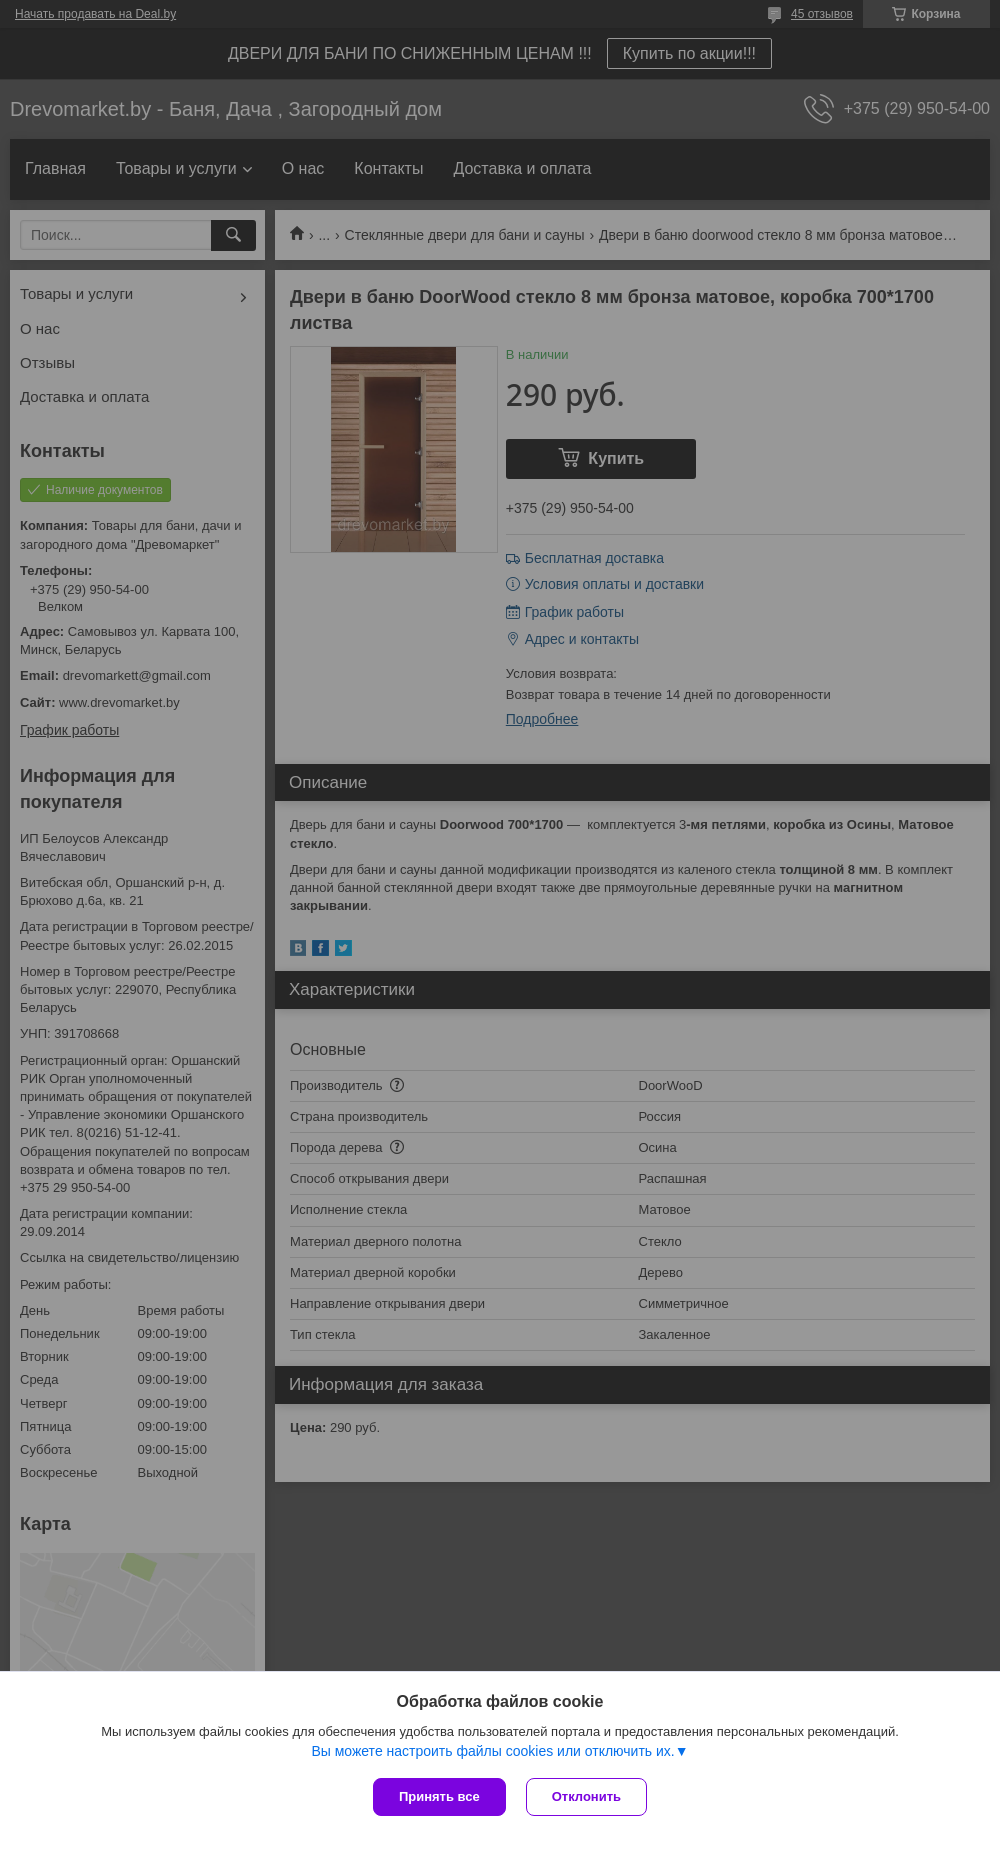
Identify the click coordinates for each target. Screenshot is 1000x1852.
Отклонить (586, 1796)
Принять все (439, 1796)
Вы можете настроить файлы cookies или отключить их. (492, 1751)
